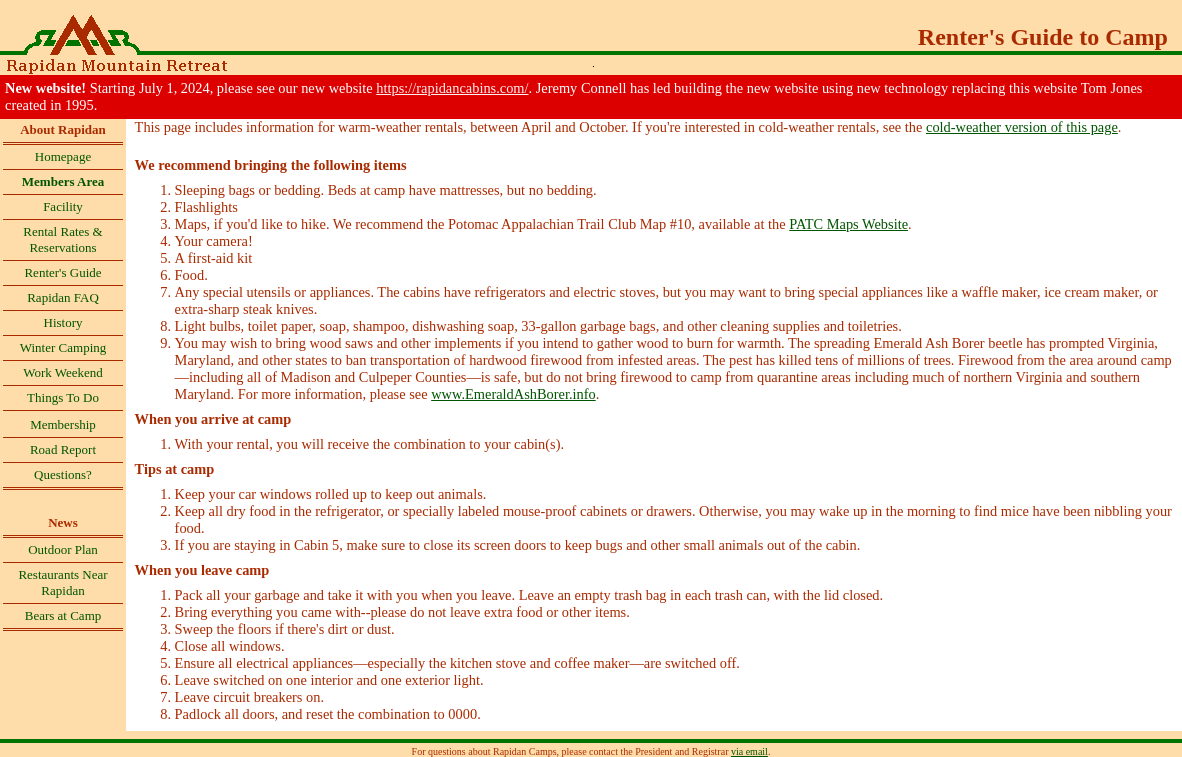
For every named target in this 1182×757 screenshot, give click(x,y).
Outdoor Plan (63, 549)
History (63, 322)
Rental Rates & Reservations (62, 239)
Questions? (63, 474)
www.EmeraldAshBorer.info (513, 394)
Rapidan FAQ (63, 297)
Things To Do (63, 397)
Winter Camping (63, 347)
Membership (63, 424)
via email (749, 751)
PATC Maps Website (848, 224)
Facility (63, 206)
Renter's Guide (62, 272)
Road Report (63, 449)
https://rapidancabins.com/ (452, 88)
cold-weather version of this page (1022, 127)
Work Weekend (63, 372)
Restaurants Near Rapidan (62, 582)
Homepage (63, 156)
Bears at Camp (63, 615)
